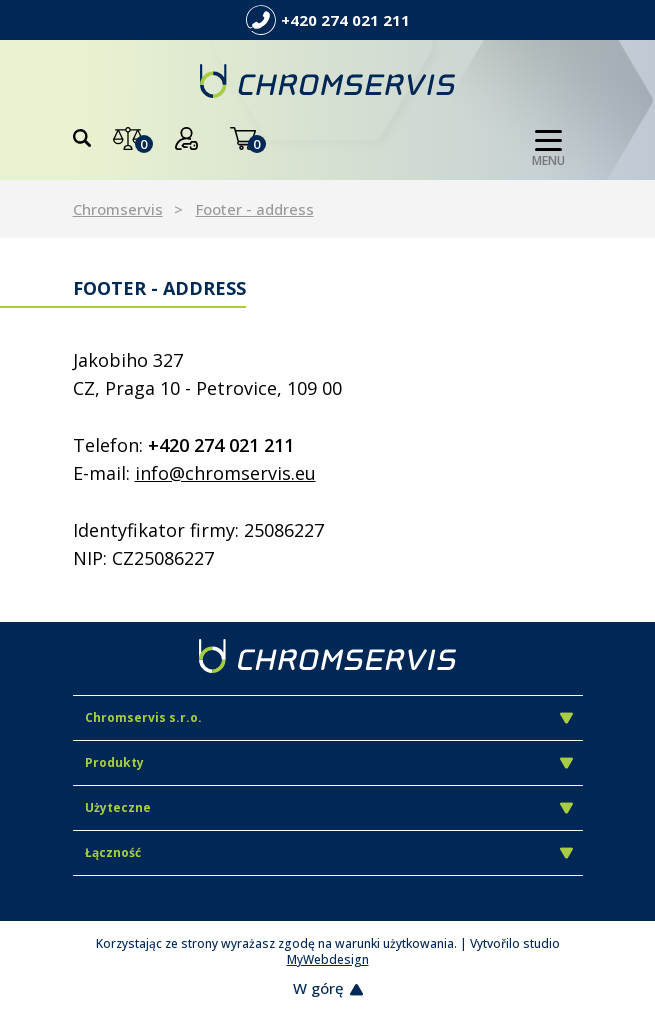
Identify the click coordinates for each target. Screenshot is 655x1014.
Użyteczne (329, 807)
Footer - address (255, 209)
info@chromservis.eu (225, 473)
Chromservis (118, 209)
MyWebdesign (328, 959)
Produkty (329, 762)
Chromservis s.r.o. (329, 717)
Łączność (329, 852)
